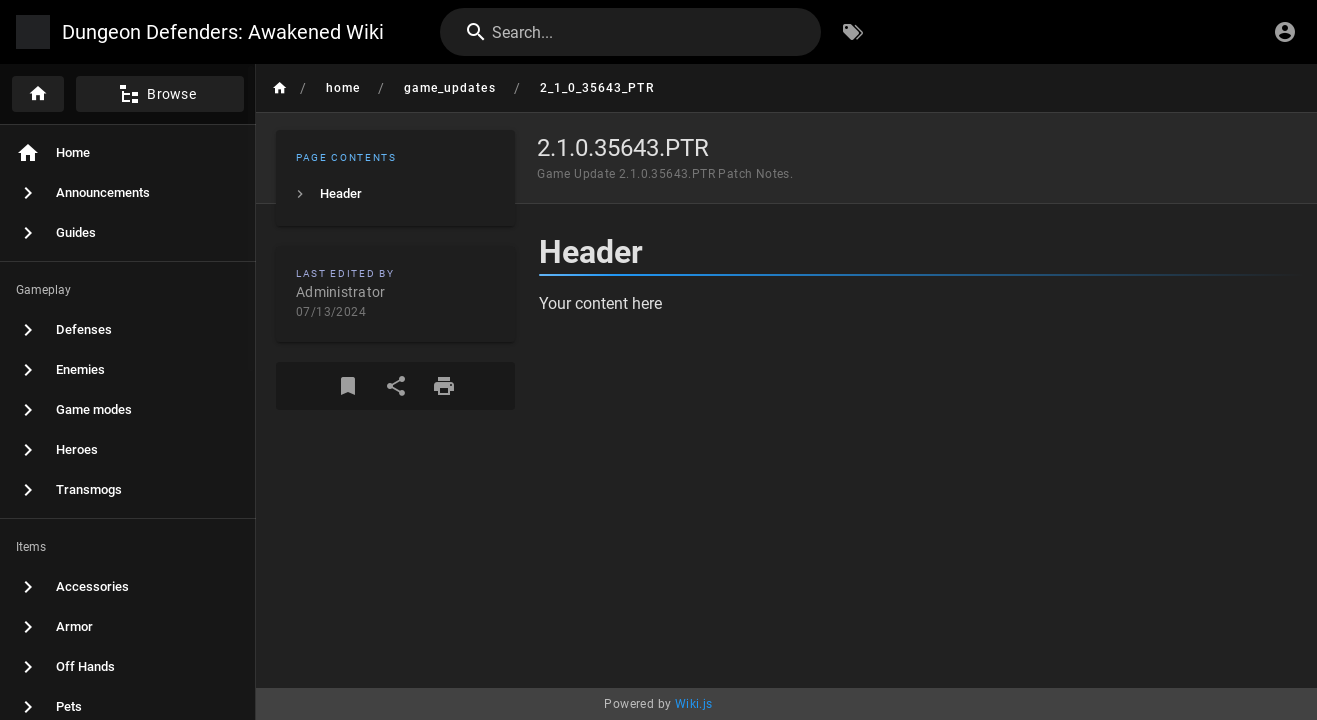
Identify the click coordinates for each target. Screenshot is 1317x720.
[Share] (396, 386)
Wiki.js (694, 704)
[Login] (1285, 32)
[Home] (38, 94)
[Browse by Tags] (853, 32)
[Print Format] (444, 386)
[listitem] (395, 194)
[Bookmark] (348, 386)
